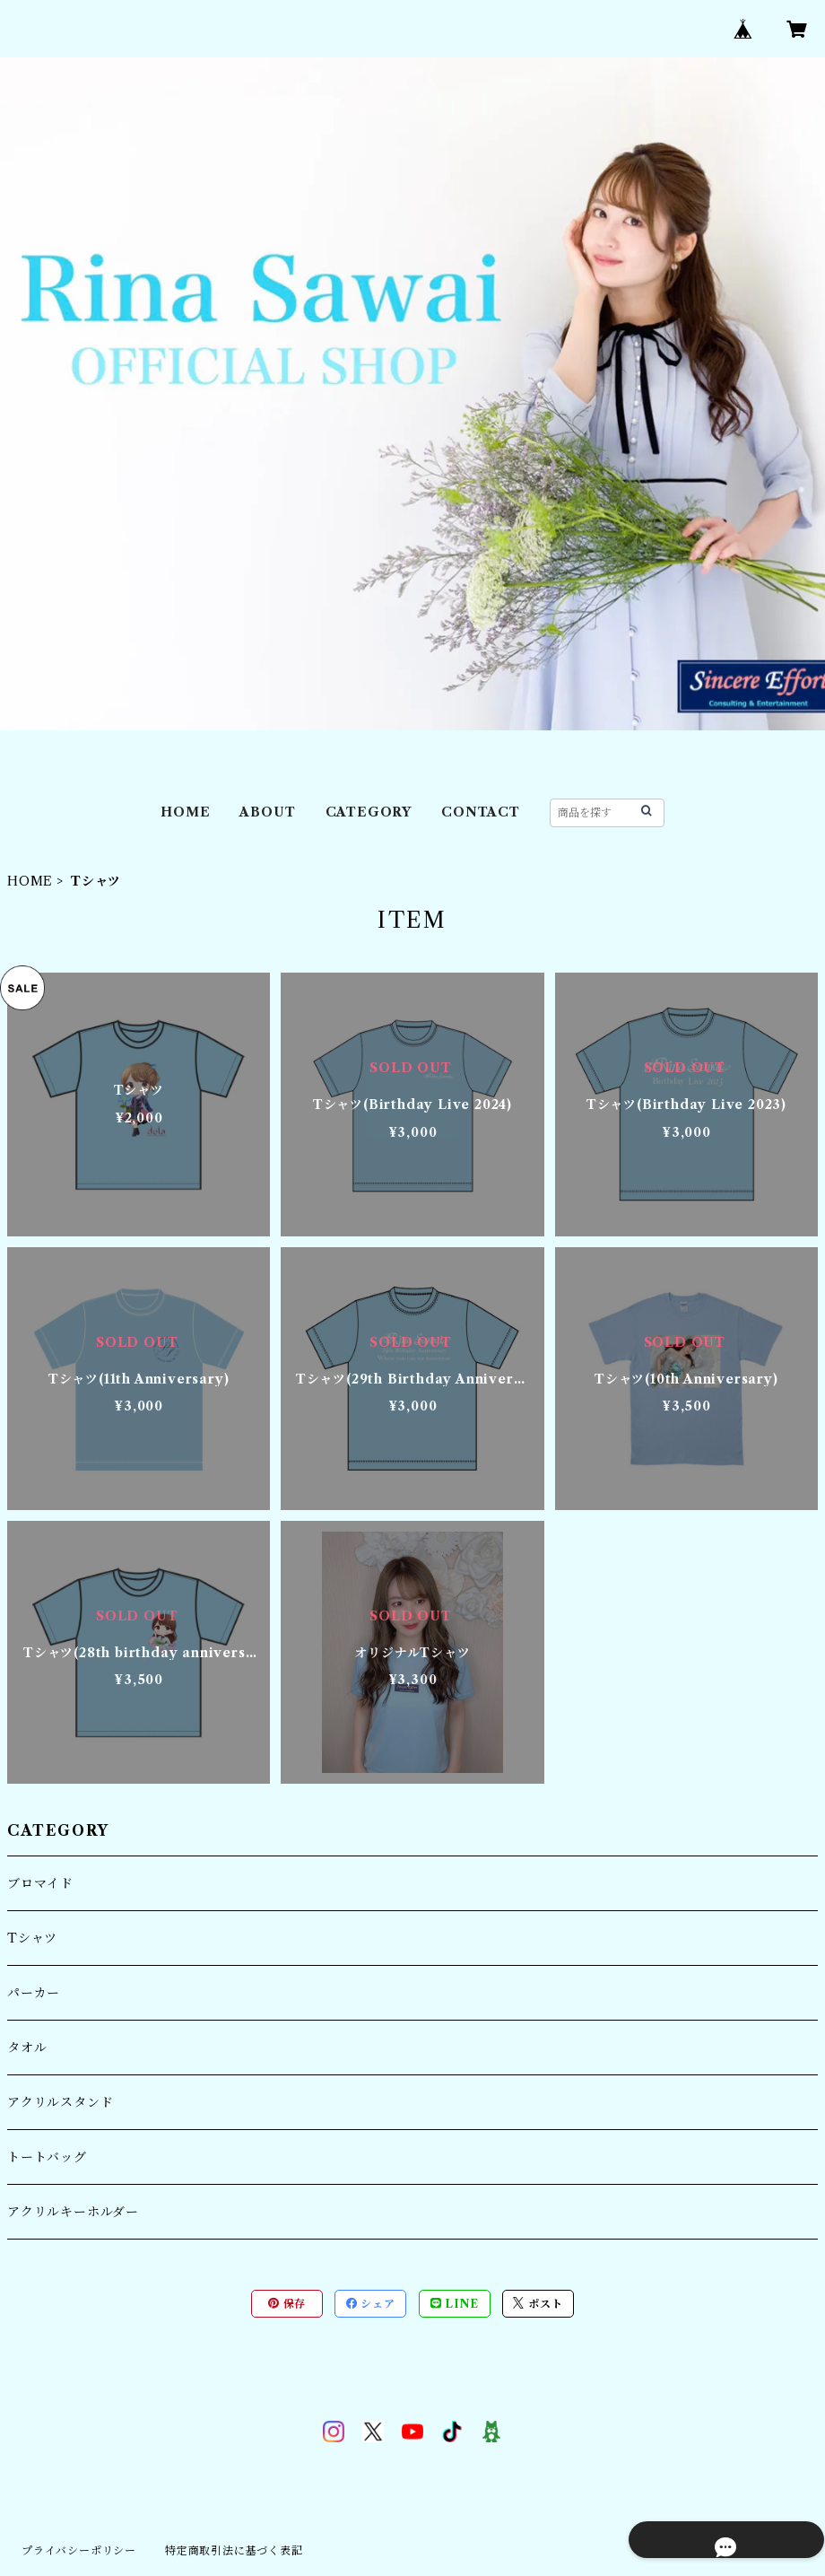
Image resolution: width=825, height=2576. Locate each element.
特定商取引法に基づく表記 (234, 2550)
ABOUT (267, 812)
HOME (185, 812)
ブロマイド (40, 1883)
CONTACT (480, 812)
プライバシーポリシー (79, 2550)
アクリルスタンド (60, 2102)
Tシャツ (32, 1938)
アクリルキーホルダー (73, 2212)
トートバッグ (47, 2157)
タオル (27, 2047)
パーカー (33, 1993)
